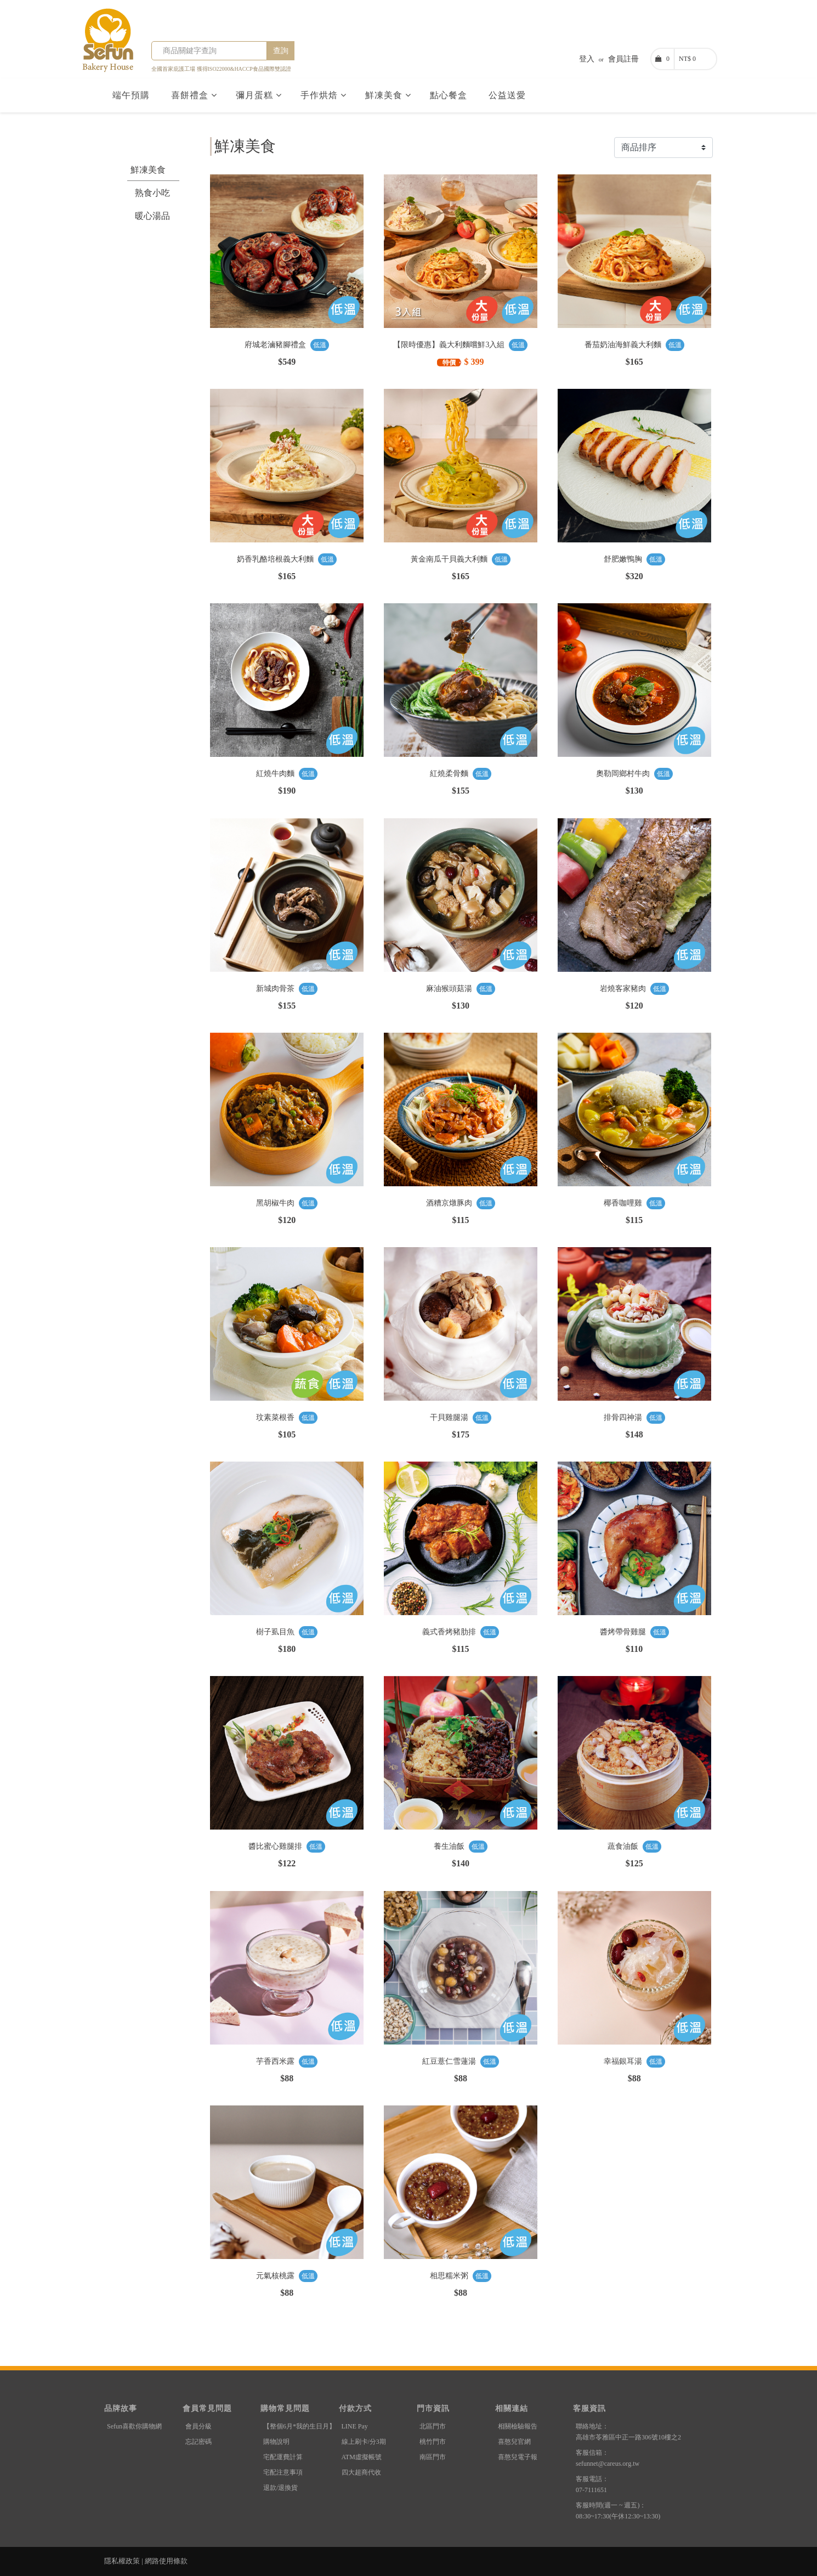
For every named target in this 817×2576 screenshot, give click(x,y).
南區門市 (432, 2457)
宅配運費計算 (283, 2457)
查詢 (280, 51)
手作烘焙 (323, 95)
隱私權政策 (122, 2561)
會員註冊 (623, 59)
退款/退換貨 (280, 2488)
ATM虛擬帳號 (362, 2457)
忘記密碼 (198, 2441)
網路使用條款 (166, 2561)
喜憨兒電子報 (517, 2457)
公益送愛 (509, 95)
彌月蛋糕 (259, 95)
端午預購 (132, 95)
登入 (586, 59)
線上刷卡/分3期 (364, 2441)
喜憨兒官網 (514, 2441)
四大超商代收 (361, 2472)
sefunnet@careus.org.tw (607, 2463)
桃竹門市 (432, 2441)
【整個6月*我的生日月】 (299, 2426)
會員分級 (198, 2426)
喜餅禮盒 (194, 95)
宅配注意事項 (283, 2472)
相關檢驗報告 (517, 2426)
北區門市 (432, 2426)
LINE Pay (355, 2426)
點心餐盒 (450, 95)
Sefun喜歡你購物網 (134, 2426)
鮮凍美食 (388, 95)
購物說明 (276, 2441)
